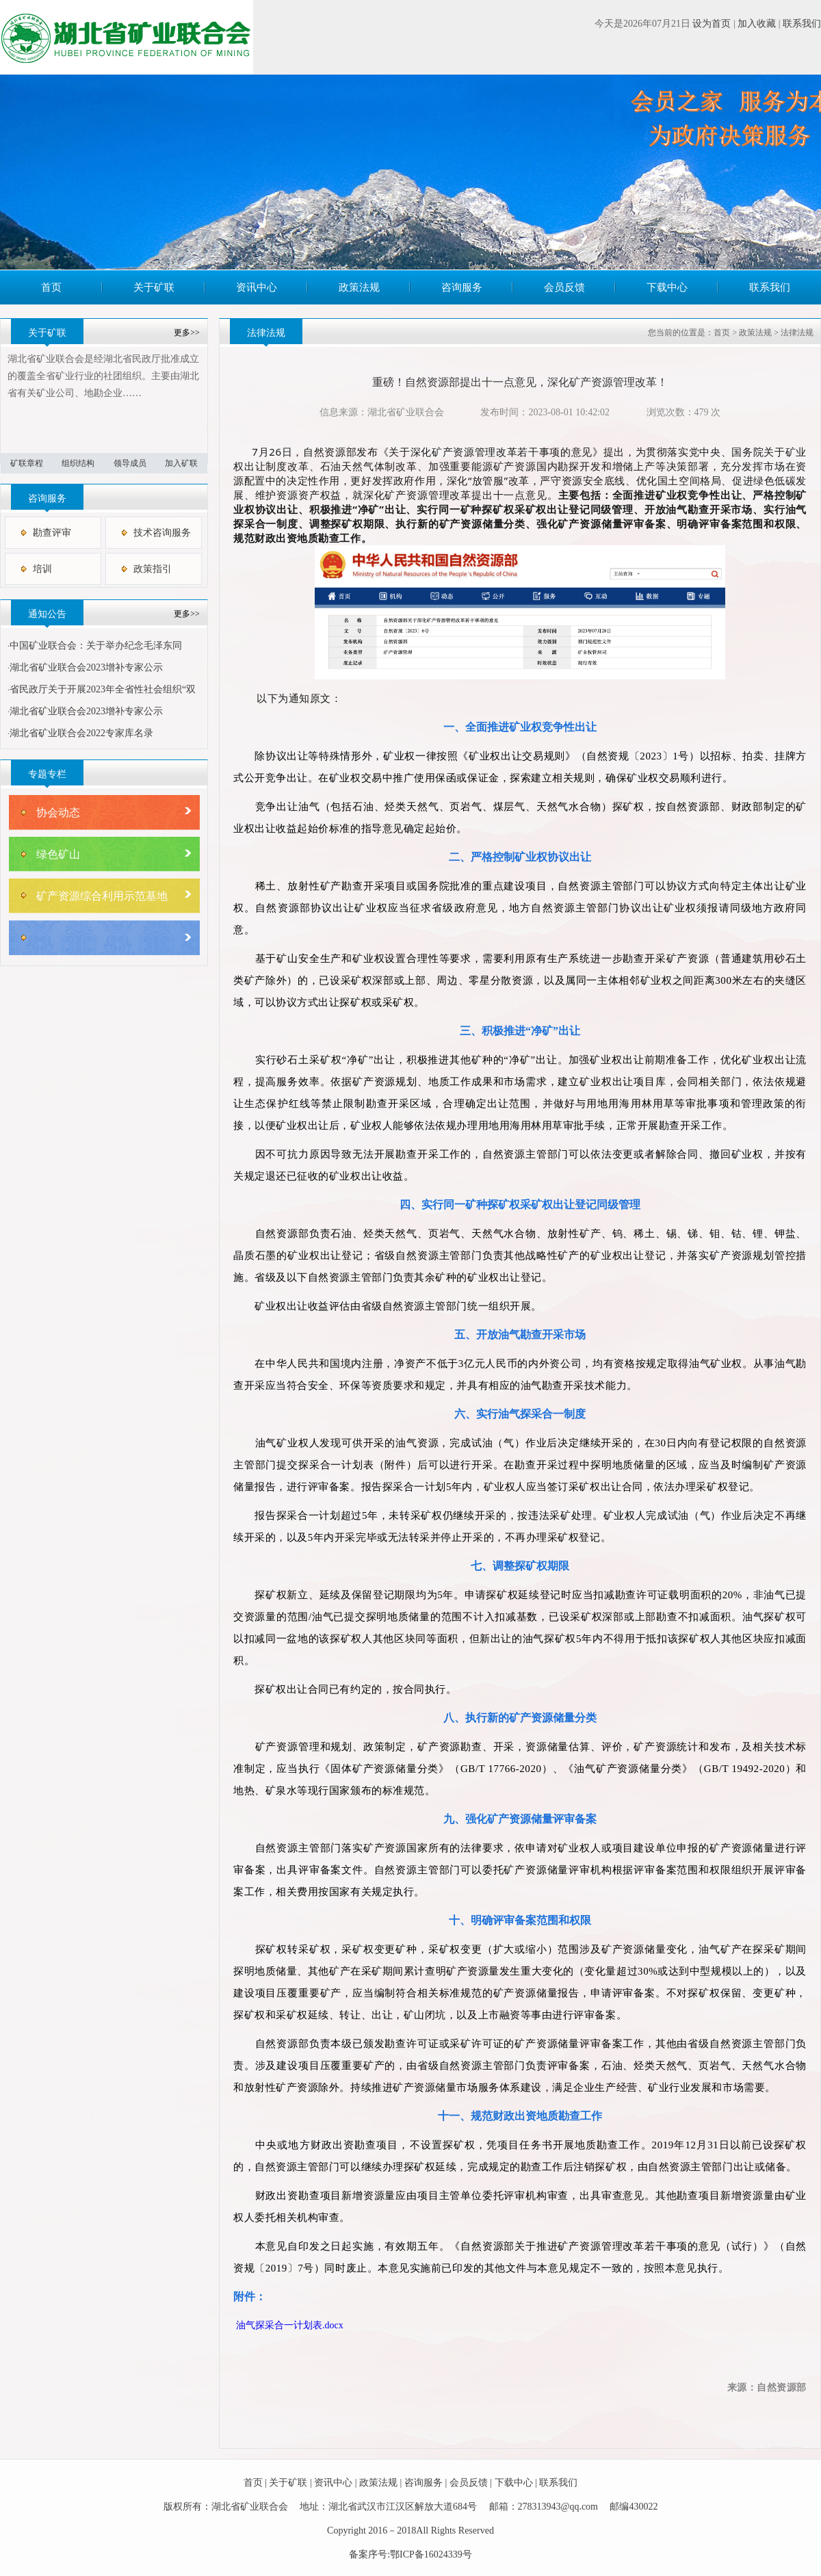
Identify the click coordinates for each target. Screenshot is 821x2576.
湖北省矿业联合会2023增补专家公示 (86, 667)
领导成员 (130, 463)
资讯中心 (256, 287)
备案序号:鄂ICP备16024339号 (410, 2554)
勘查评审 (52, 533)
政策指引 (152, 569)
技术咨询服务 (162, 533)
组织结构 (78, 463)
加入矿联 (181, 463)
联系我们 (802, 23)
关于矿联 (153, 287)
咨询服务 (461, 287)
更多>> (187, 332)
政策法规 (359, 287)
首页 (51, 287)
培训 (42, 569)
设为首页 (711, 23)
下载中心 (667, 287)
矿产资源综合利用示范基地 (102, 896)
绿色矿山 (58, 854)
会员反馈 (564, 287)
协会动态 (58, 812)
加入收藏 (757, 23)
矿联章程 (26, 463)
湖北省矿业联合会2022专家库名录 (81, 733)
